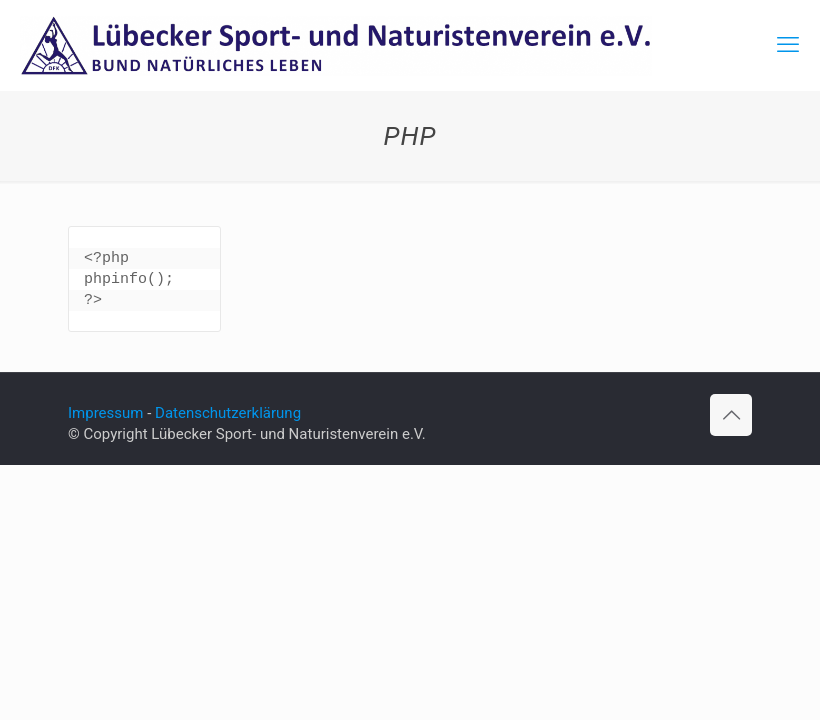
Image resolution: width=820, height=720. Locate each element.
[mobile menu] (788, 45)
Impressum (105, 413)
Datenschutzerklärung (228, 413)
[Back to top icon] (731, 415)
